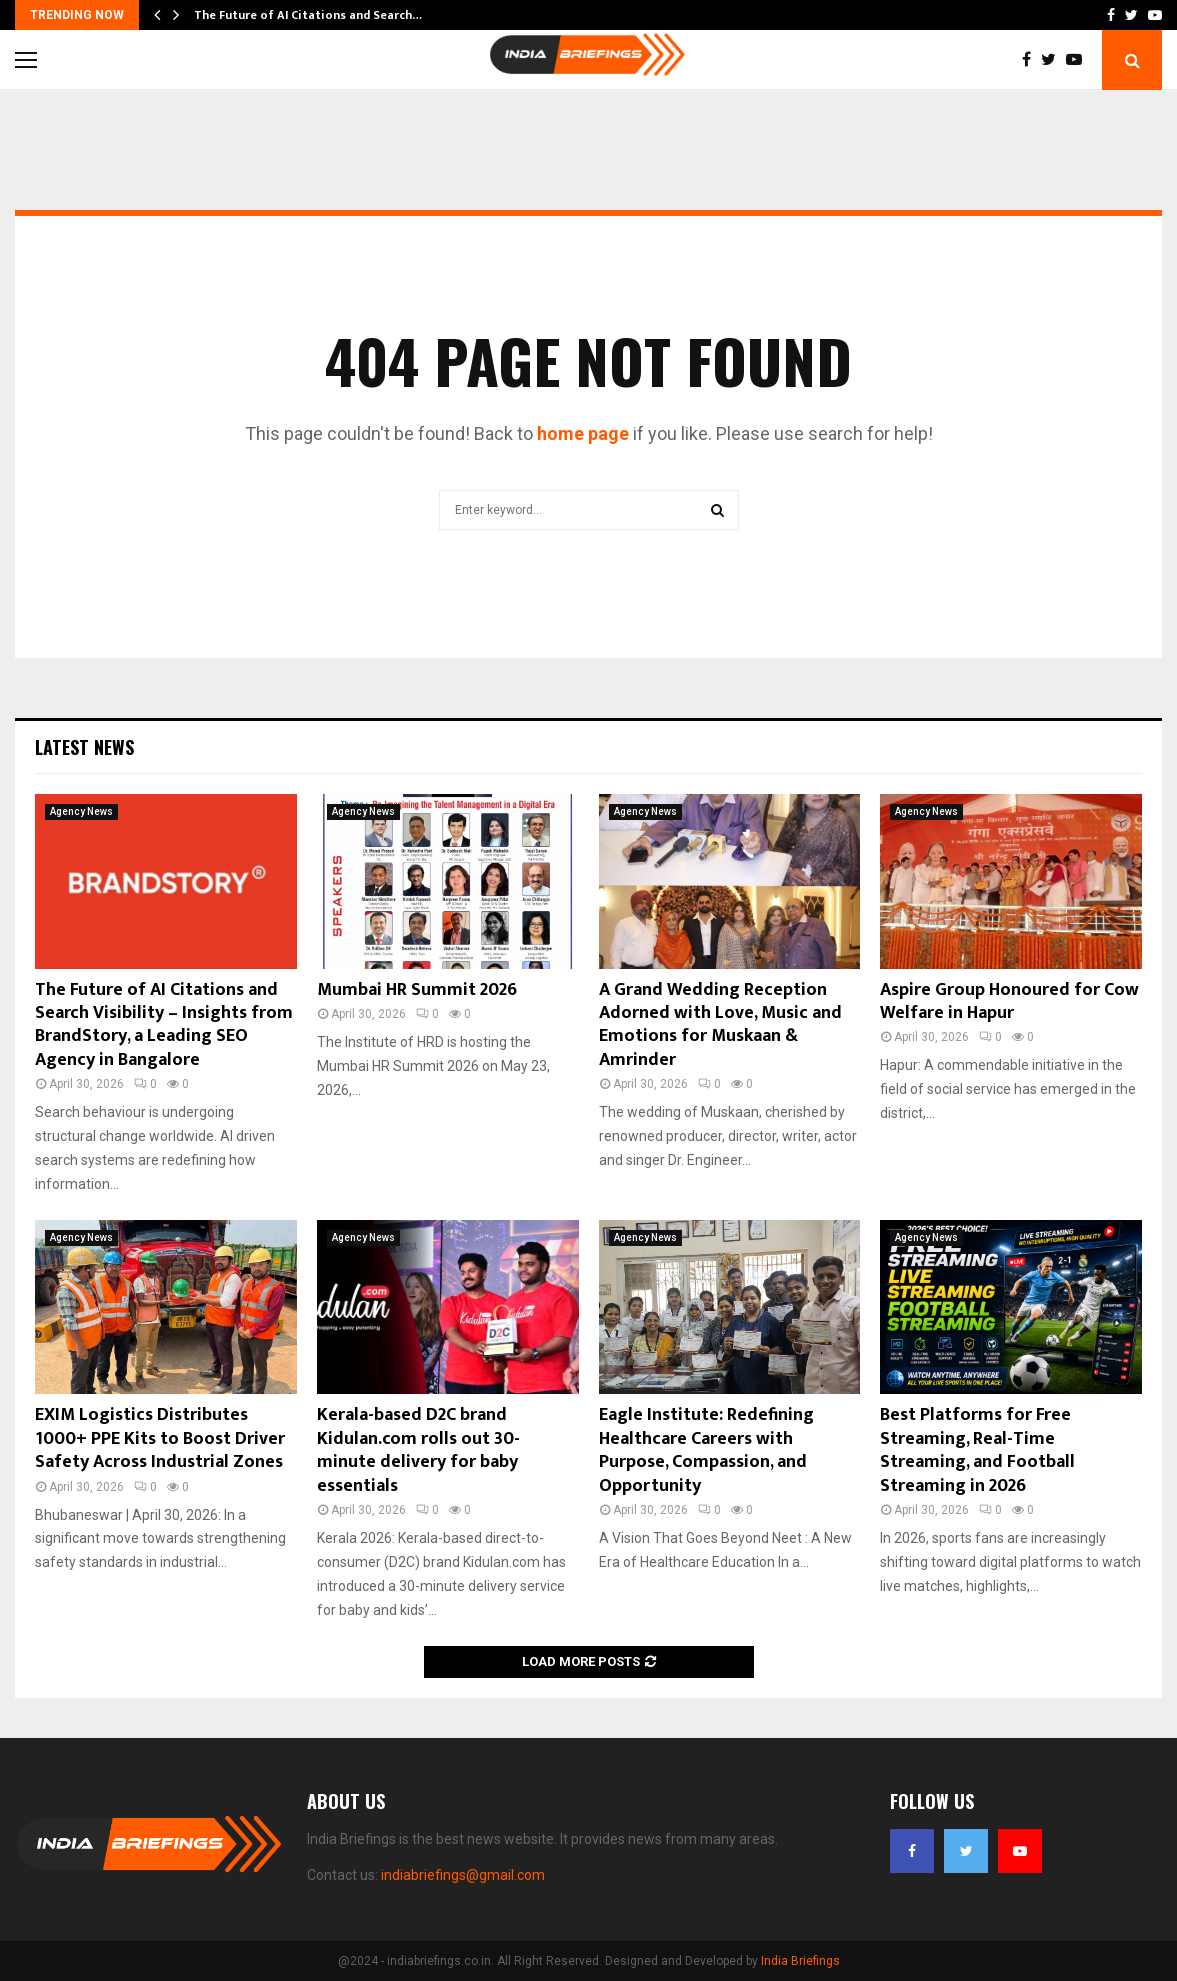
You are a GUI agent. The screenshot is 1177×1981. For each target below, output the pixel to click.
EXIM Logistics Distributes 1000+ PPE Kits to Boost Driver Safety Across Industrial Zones (160, 1438)
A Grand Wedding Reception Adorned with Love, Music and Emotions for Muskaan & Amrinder (720, 1025)
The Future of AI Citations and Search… (308, 15)
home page (583, 433)
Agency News (81, 811)
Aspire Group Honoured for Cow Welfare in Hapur (1009, 1001)
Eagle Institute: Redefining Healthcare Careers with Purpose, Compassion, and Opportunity (706, 1450)
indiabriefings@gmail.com (463, 1875)
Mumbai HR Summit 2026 (417, 990)
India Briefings (800, 1961)
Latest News (84, 747)
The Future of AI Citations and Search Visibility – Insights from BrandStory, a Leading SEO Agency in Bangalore (164, 1025)
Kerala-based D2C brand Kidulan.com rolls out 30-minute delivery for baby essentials (418, 1450)
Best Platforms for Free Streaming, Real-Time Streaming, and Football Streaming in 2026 (977, 1450)
